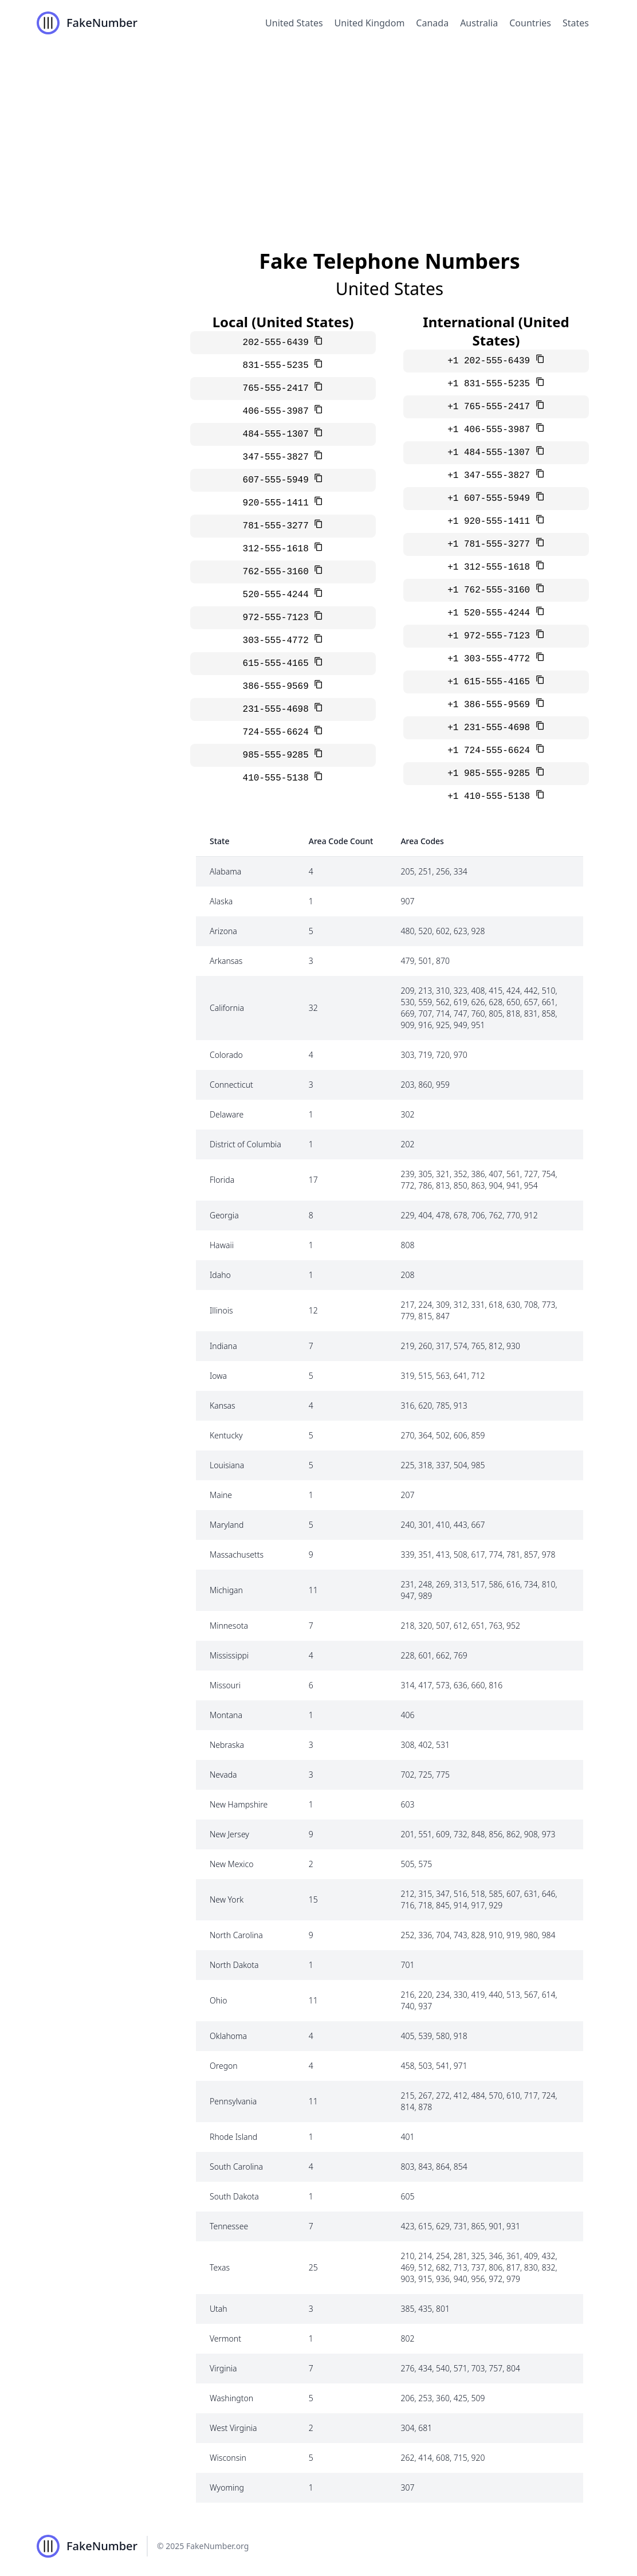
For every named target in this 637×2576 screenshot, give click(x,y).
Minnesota (229, 1625)
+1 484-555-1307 (491, 453)
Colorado (226, 1054)
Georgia (224, 1215)
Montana (226, 1715)
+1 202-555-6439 (491, 361)
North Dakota (234, 1964)
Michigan (226, 1590)
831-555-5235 (278, 365)
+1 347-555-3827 (491, 475)
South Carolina (236, 2166)
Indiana (223, 1345)
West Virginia (233, 2427)
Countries (530, 23)
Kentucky (226, 1435)
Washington (231, 2398)
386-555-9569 (278, 686)
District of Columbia (245, 1144)
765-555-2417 (278, 388)
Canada (432, 23)
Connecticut (231, 1084)
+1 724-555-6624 (491, 751)
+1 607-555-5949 (491, 498)
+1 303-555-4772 (491, 659)
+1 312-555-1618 (491, 567)
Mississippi (229, 1655)
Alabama (225, 871)
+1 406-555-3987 (491, 430)
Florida (222, 1179)
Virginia (223, 2368)
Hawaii (222, 1245)
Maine (221, 1494)
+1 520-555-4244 (491, 613)
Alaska (221, 901)
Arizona (223, 931)
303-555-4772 (278, 641)
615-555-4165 (278, 663)
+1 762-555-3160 (491, 590)
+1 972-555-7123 (491, 636)
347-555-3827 (278, 457)
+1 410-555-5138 (491, 796)
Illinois (221, 1310)
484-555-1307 (278, 434)
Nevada (223, 1774)
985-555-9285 (278, 755)
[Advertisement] (318, 132)
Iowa (218, 1375)
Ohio (218, 2000)
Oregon (224, 2065)
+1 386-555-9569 (491, 705)
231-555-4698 (278, 709)
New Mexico (231, 1864)
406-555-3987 (278, 411)
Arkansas (226, 960)
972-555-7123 (278, 618)
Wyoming (227, 2487)
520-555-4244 (278, 595)
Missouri (225, 1685)
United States (294, 23)
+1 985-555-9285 (491, 774)
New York (226, 1899)
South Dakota (234, 2196)
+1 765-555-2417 (491, 407)
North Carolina (236, 1935)
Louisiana (227, 1465)
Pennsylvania (233, 2101)
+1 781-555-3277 (491, 544)
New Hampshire (239, 1804)
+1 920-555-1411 (491, 521)
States (576, 23)
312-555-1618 (278, 549)
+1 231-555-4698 (491, 728)
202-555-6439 (278, 343)
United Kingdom (370, 23)
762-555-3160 (278, 572)
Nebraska (227, 1744)
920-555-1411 (278, 503)
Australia (479, 23)
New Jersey (229, 1834)
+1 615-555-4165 (491, 682)
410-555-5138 (278, 778)
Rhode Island (233, 2136)
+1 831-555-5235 (491, 384)
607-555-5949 (278, 480)
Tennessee (229, 2226)
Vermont (225, 2338)
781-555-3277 (278, 526)
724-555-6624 (278, 732)
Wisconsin (228, 2457)
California (227, 1007)
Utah (218, 2308)
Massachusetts (237, 1554)
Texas (220, 2267)
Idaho (220, 1274)
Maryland (226, 1524)
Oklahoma (228, 2035)
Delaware (226, 1114)
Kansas (222, 1405)
